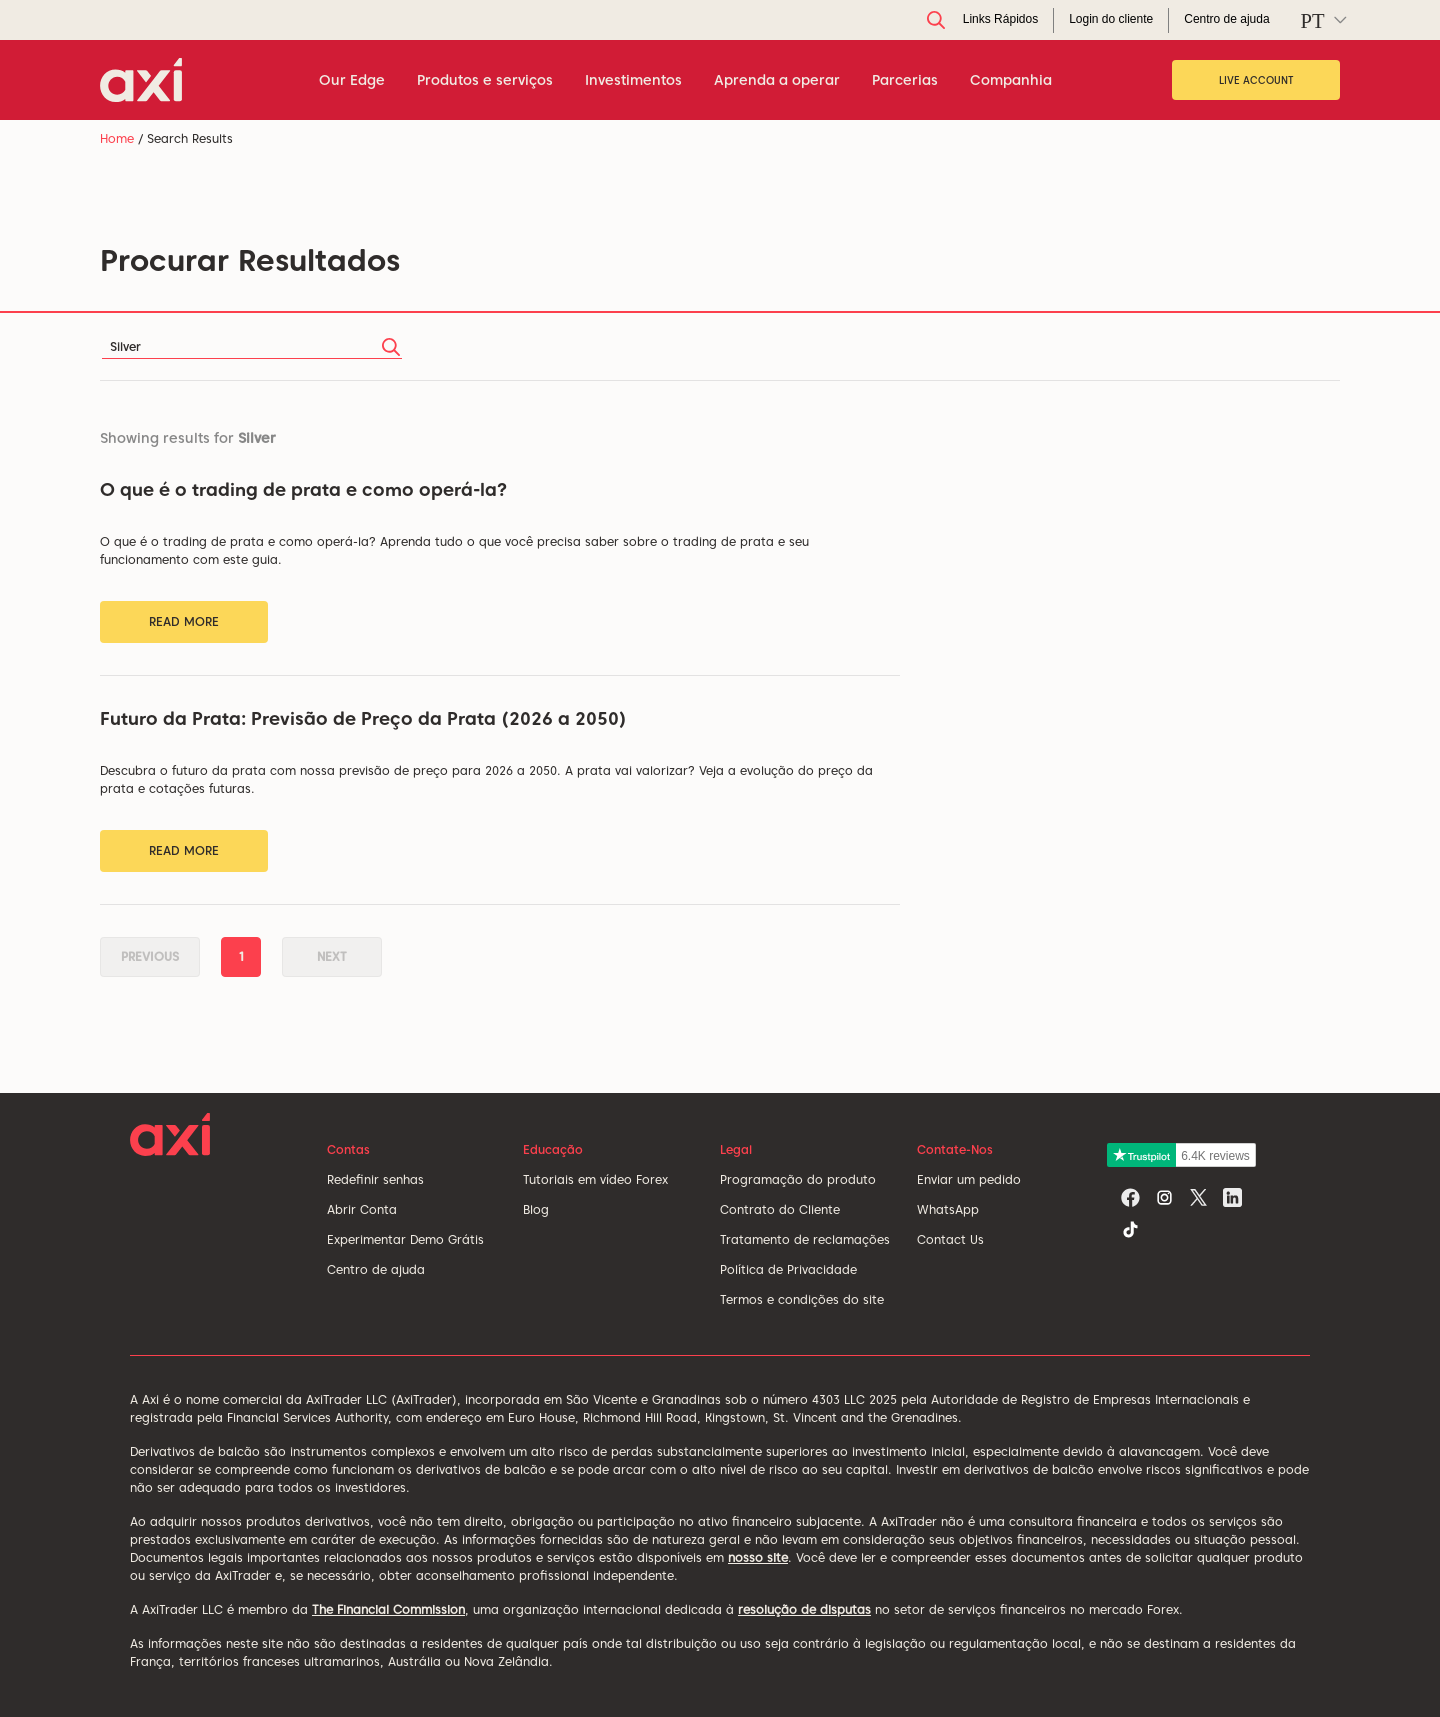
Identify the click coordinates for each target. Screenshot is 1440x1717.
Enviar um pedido (969, 1179)
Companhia (1011, 80)
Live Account (1256, 80)
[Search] (252, 346)
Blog (536, 1209)
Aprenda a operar (777, 80)
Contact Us (950, 1239)
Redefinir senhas (375, 1179)
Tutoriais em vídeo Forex (595, 1179)
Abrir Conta (362, 1209)
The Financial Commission (388, 1609)
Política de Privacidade (788, 1269)
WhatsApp (948, 1209)
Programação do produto (798, 1179)
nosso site (758, 1557)
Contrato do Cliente (780, 1209)
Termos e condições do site (802, 1299)
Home (117, 138)
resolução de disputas (804, 1609)
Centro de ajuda (376, 1269)
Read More (184, 621)
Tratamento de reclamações (805, 1239)
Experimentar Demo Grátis (405, 1239)
